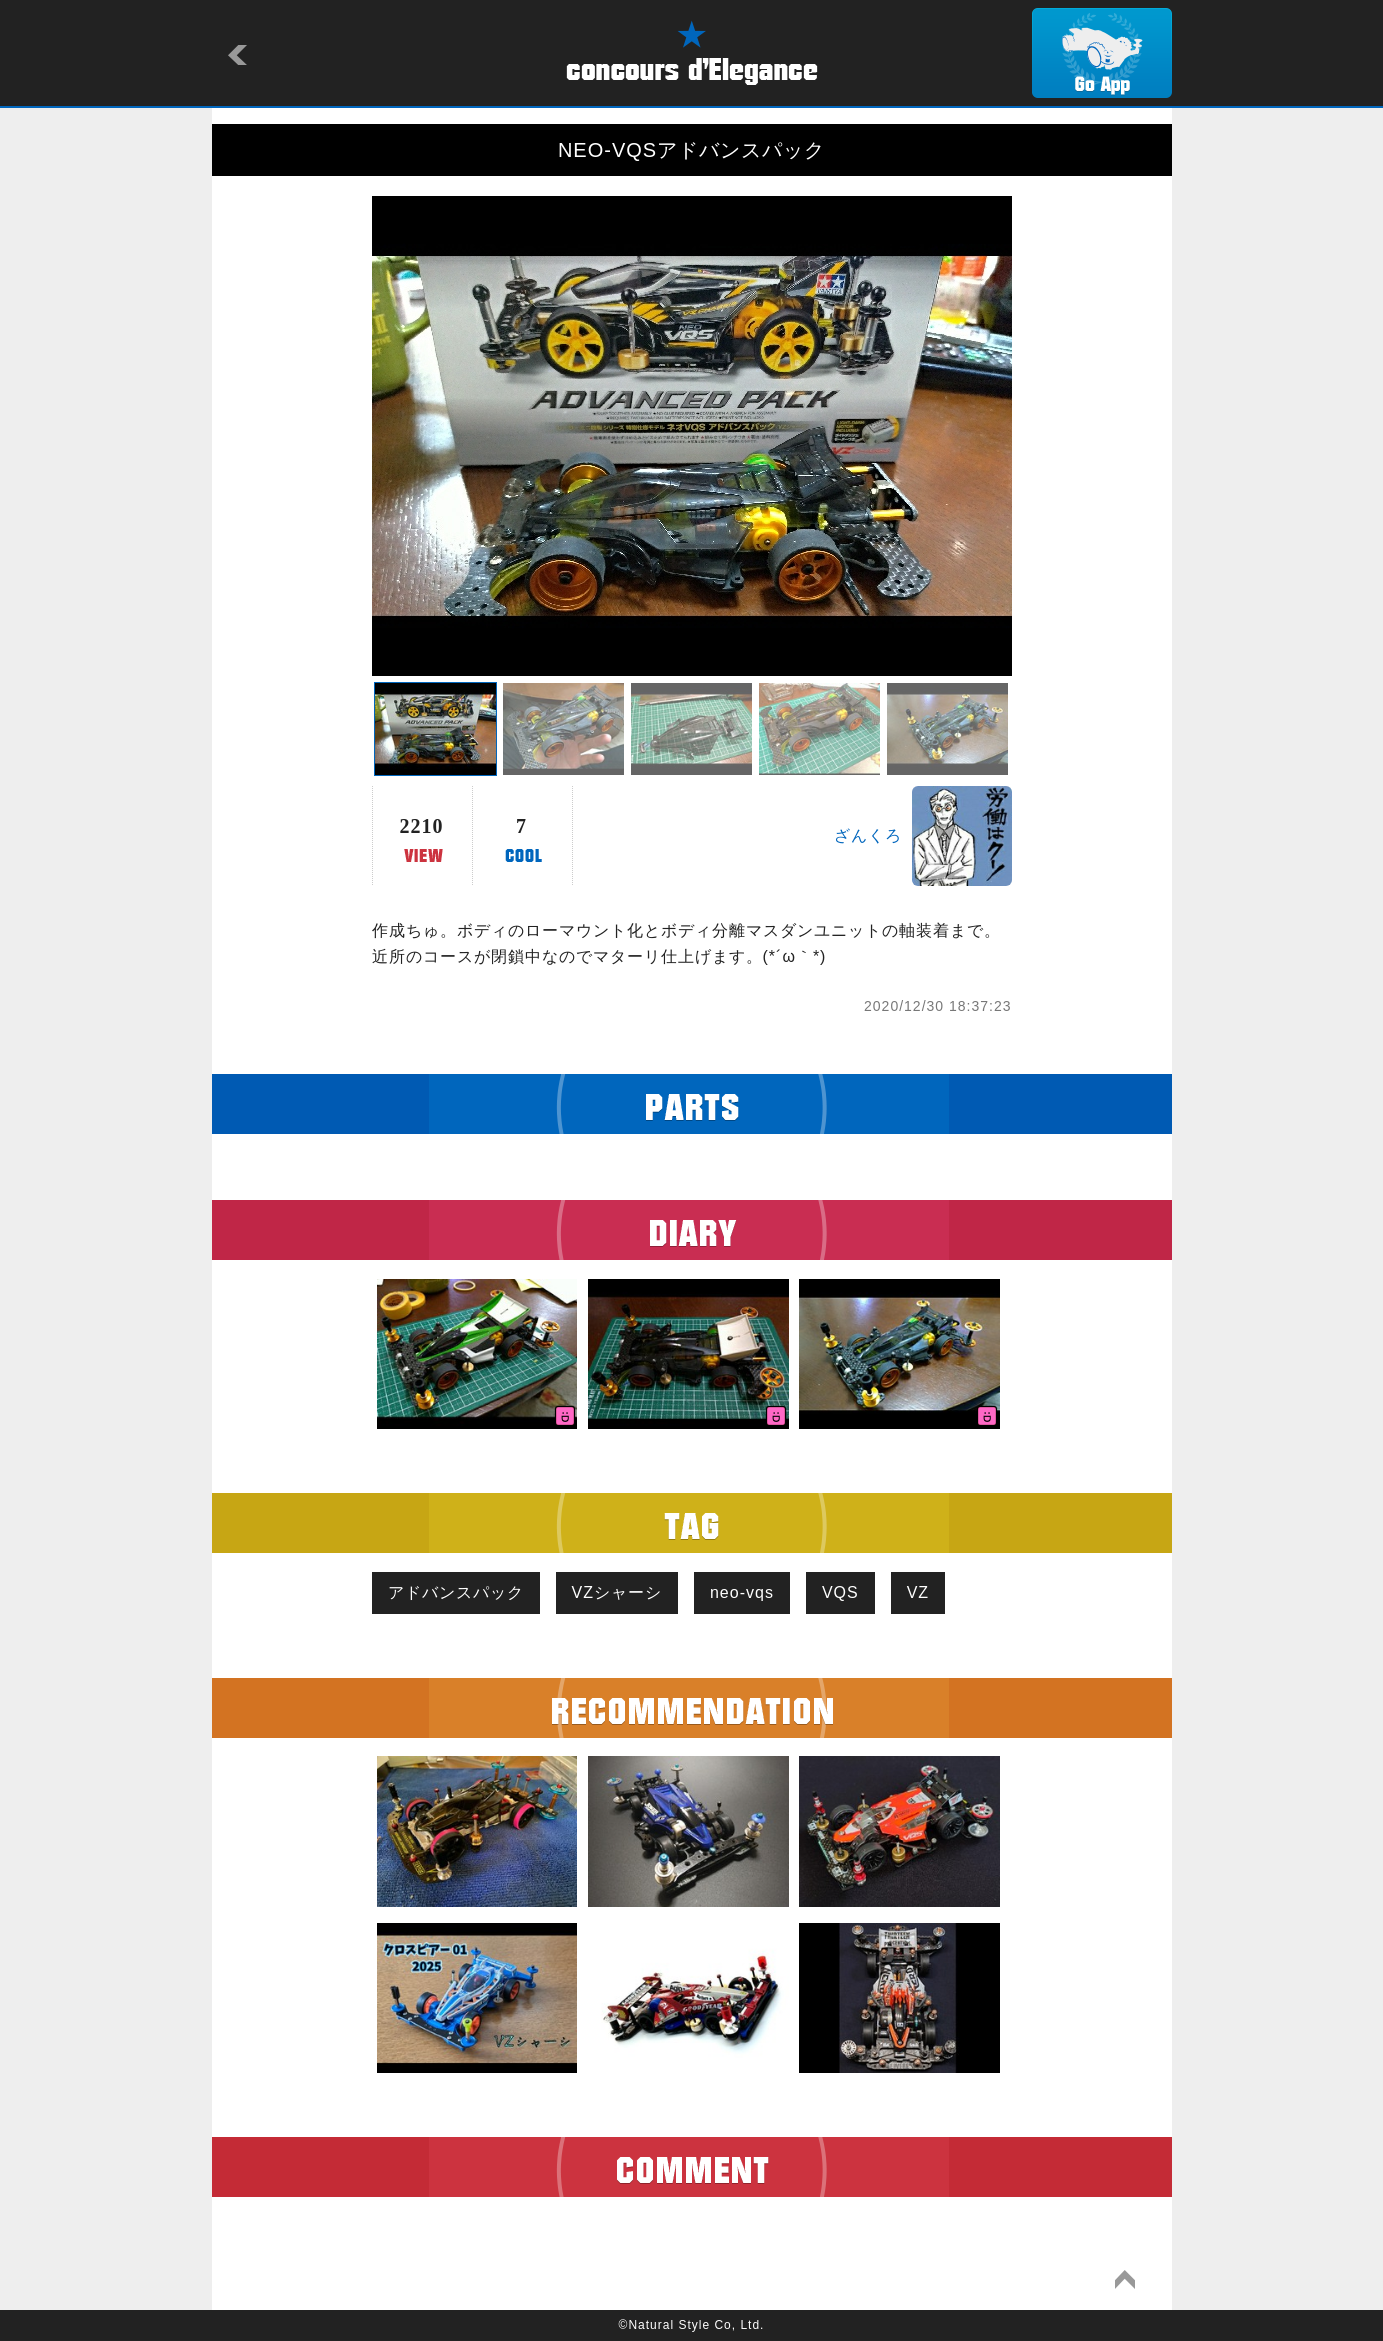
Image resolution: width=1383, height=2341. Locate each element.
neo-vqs (742, 1592)
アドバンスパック (456, 1592)
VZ (918, 1592)
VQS (840, 1592)
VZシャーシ (617, 1592)
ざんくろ (868, 835)
